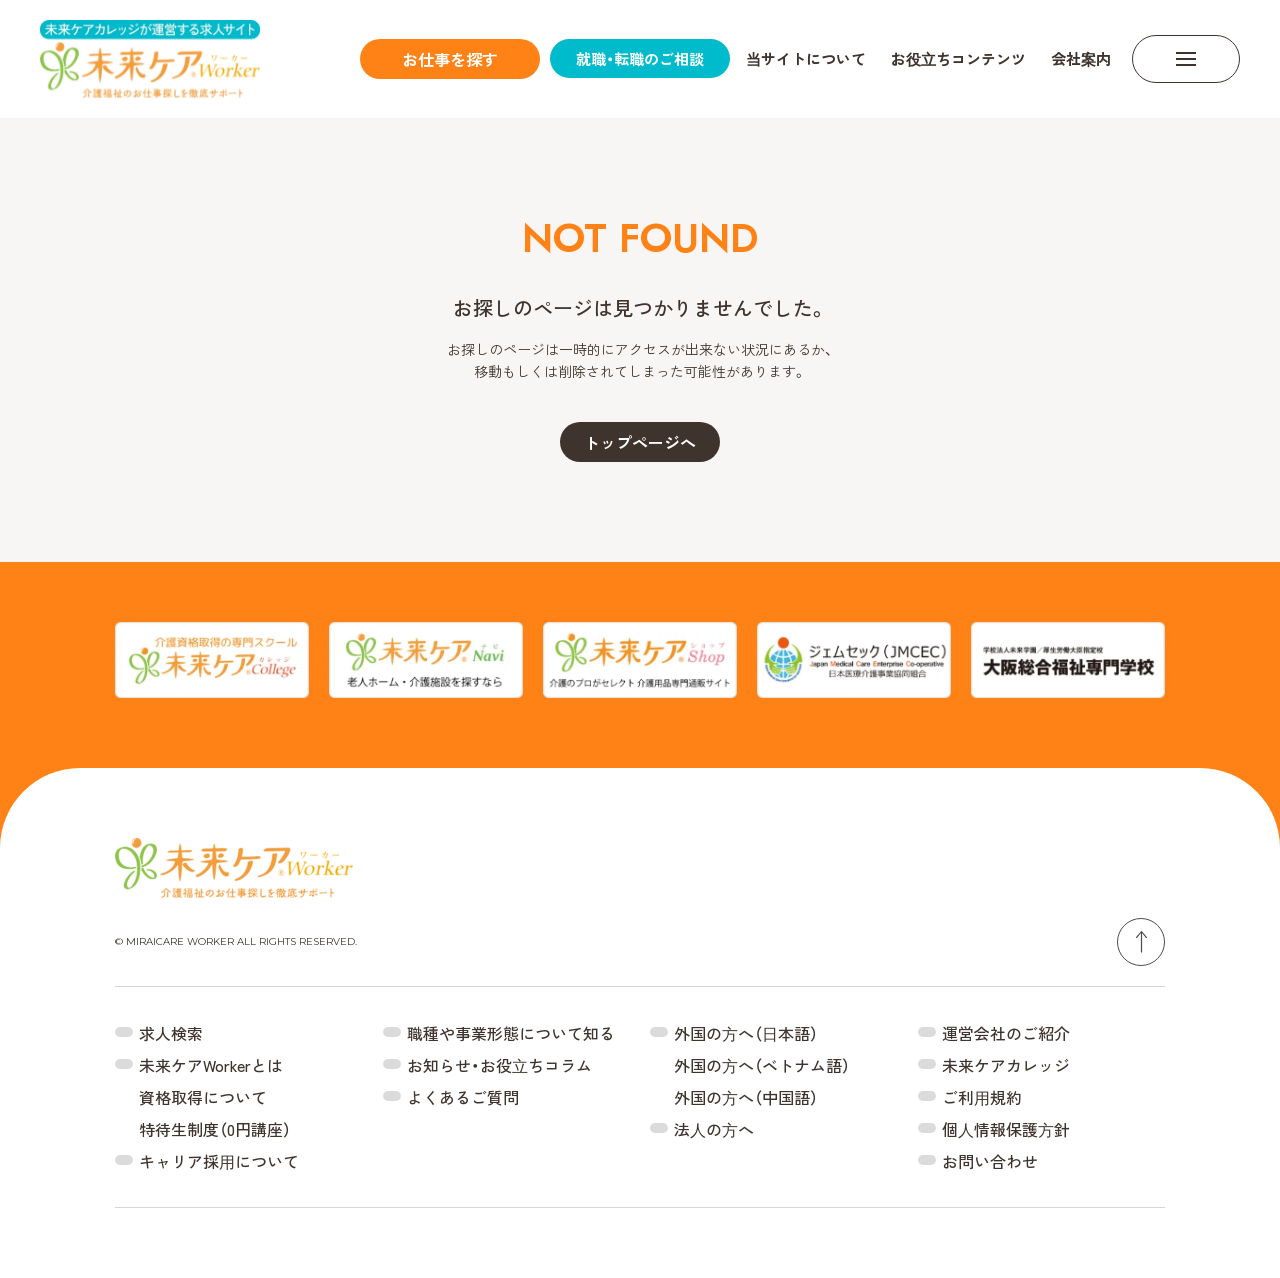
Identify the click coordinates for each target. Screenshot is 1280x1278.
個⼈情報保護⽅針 (1006, 1129)
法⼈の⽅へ (714, 1129)
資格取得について (203, 1097)
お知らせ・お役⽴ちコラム (499, 1065)
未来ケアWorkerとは (211, 1065)
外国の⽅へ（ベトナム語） (762, 1065)
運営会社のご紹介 (1006, 1033)
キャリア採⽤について (219, 1161)
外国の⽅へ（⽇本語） (746, 1033)
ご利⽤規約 (982, 1097)
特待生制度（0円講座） (215, 1129)
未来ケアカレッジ (1006, 1065)
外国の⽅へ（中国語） (746, 1097)
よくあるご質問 (463, 1097)
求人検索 (171, 1033)
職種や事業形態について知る (511, 1033)
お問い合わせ (990, 1161)
